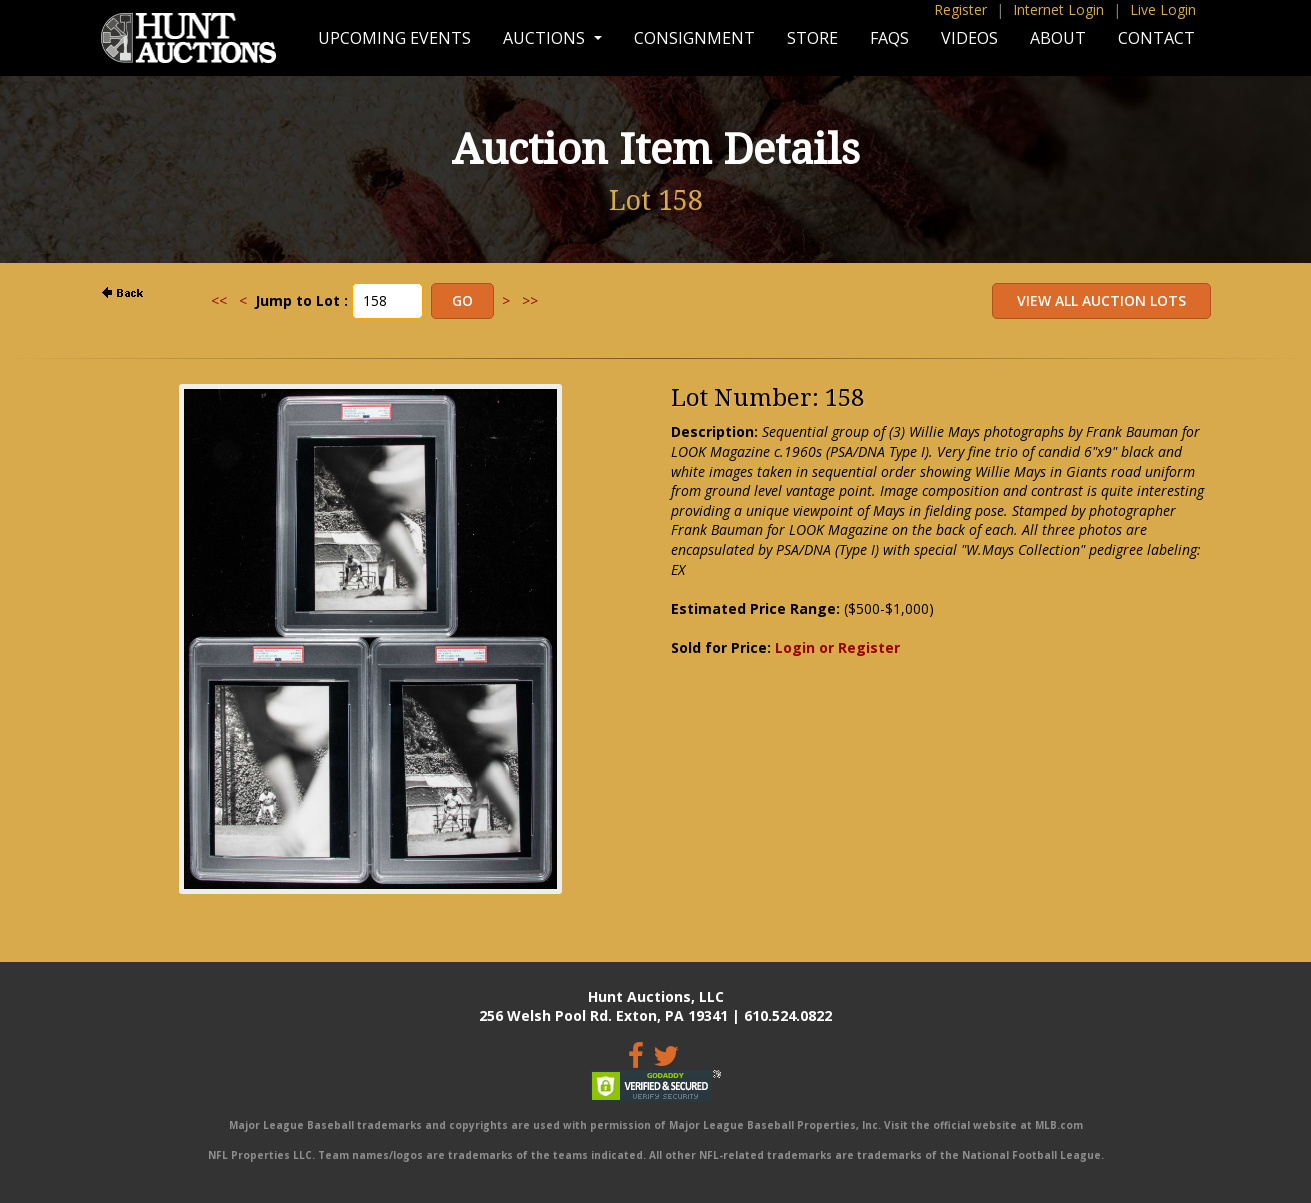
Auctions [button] (546, 38)
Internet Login (1058, 9)
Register (960, 9)
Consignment (694, 38)
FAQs (889, 38)
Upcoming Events (394, 38)
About (1058, 38)
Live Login (1163, 9)
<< (219, 300)
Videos (969, 38)
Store (812, 38)
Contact (1156, 38)
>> (530, 300)
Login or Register (837, 647)
